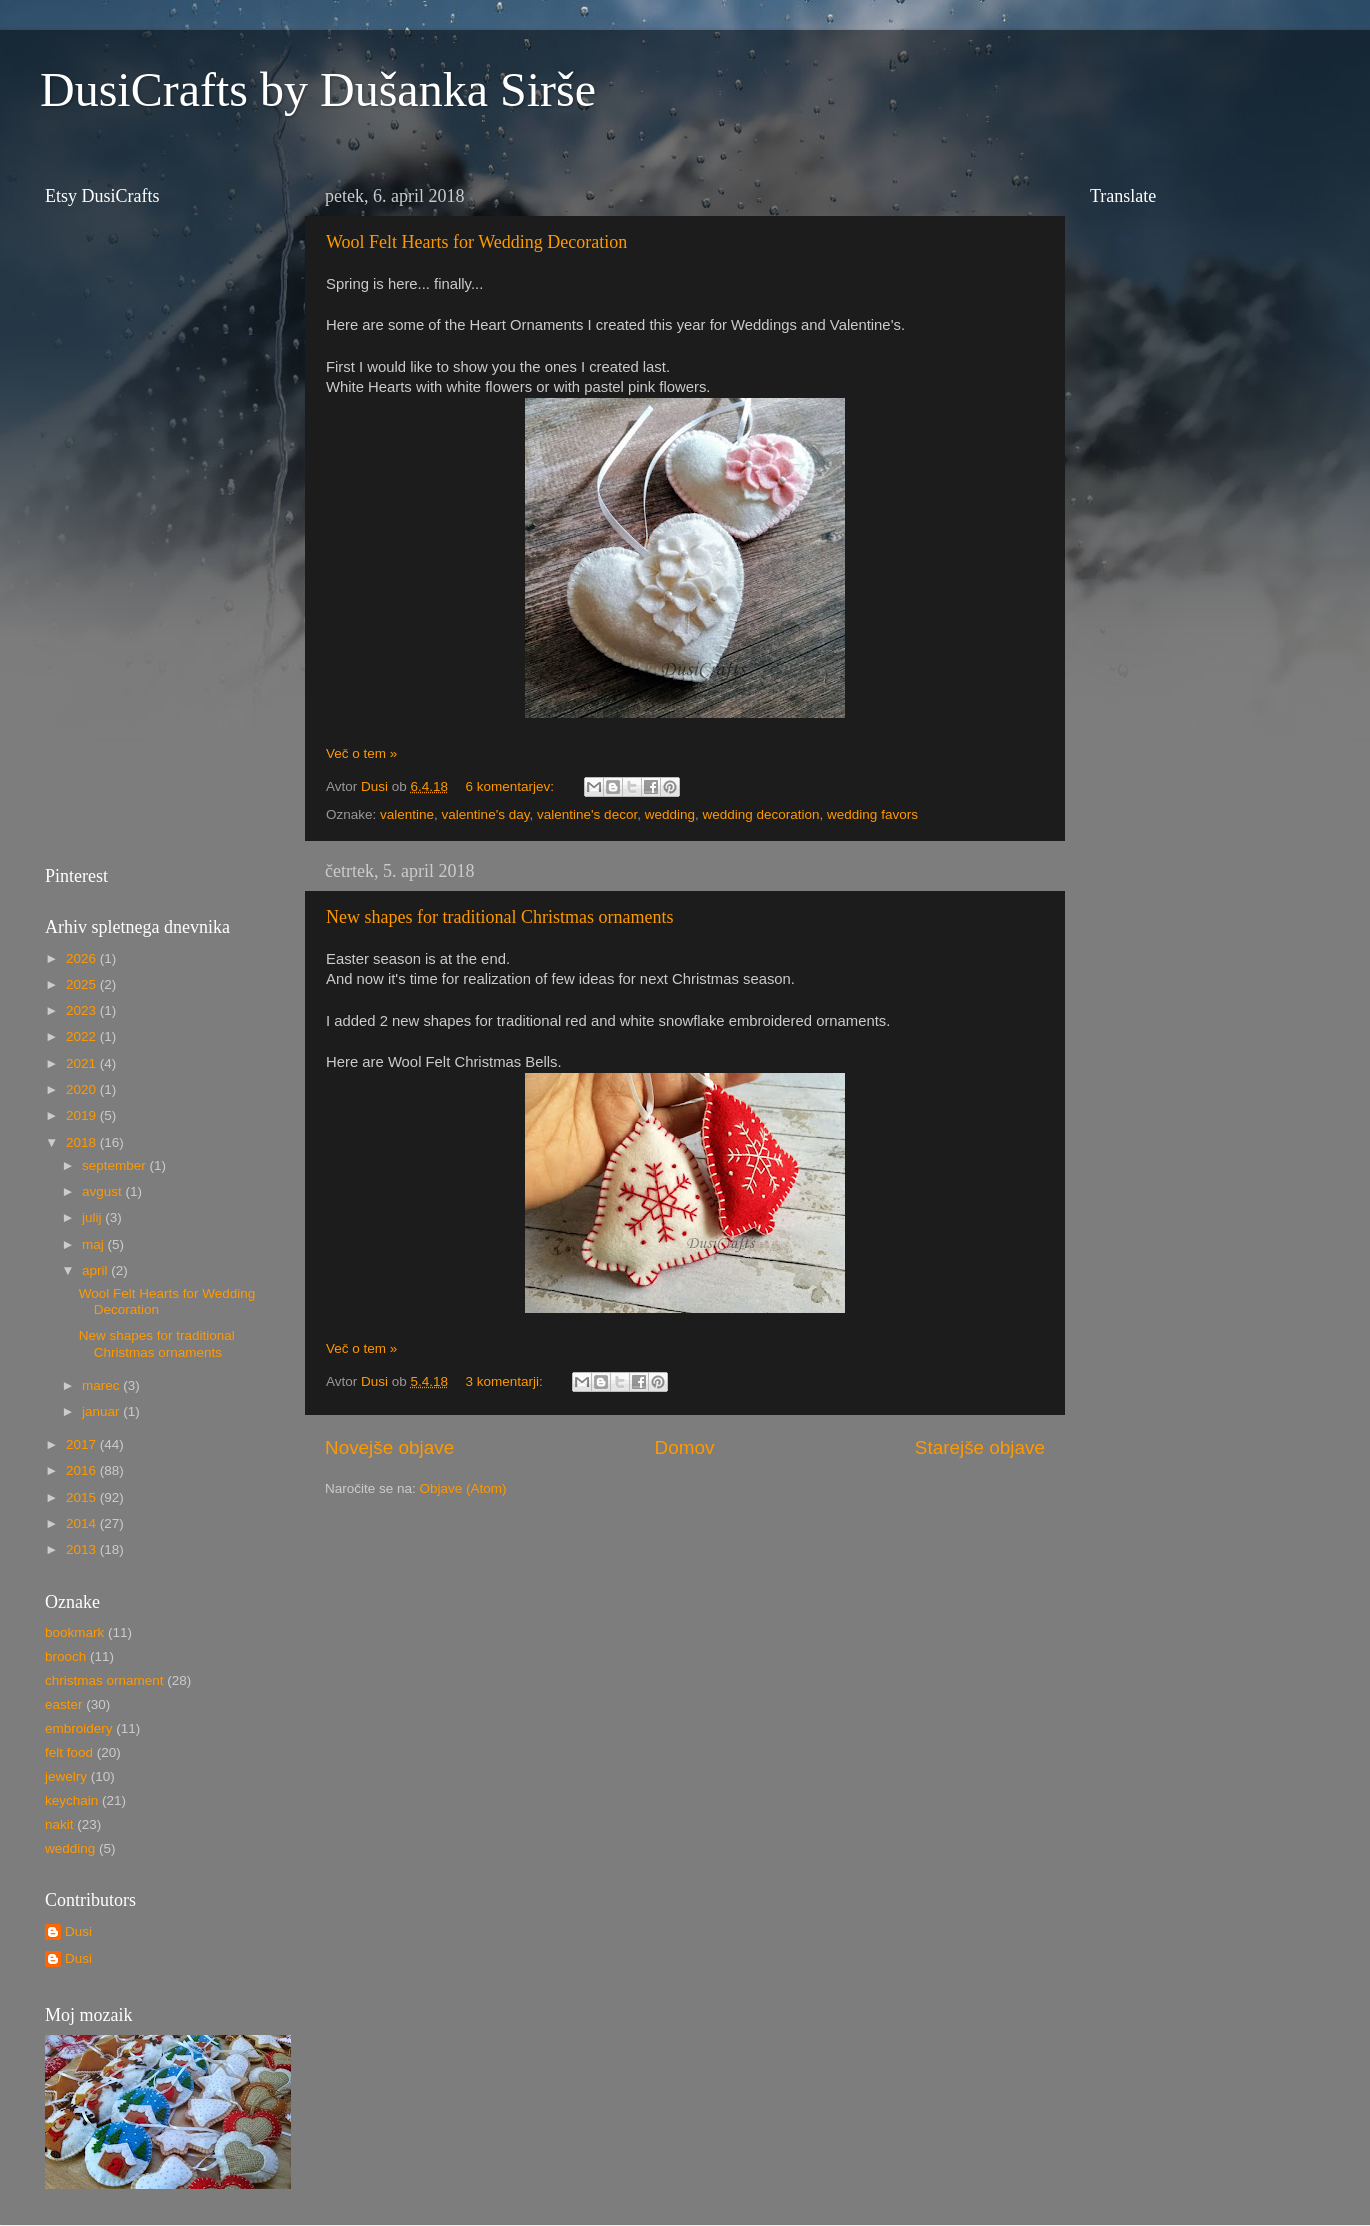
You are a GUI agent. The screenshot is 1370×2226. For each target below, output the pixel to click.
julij (93, 1217)
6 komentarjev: (511, 786)
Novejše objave (389, 1447)
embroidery (79, 1728)
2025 (83, 984)
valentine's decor (587, 814)
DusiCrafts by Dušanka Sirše (318, 89)
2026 (83, 958)
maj (95, 1244)
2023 (83, 1010)
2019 (83, 1115)
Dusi (78, 1931)
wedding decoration (760, 814)
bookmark (74, 1632)
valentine (407, 814)
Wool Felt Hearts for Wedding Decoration (476, 242)
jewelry (66, 1776)
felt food (69, 1752)
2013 (83, 1549)
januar (102, 1411)
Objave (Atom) (463, 1488)
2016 (83, 1470)
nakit (59, 1824)
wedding (670, 814)
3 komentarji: (505, 1381)
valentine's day (486, 814)
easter (64, 1704)
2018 (83, 1142)
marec (102, 1385)
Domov (685, 1447)
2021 (83, 1063)
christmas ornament (104, 1680)
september (116, 1165)
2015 (83, 1497)
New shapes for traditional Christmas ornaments (499, 917)
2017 (83, 1444)
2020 (83, 1089)
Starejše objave (980, 1447)
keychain (71, 1800)
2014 (83, 1523)
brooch (65, 1656)
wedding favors (872, 814)
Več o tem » (361, 753)
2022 (83, 1036)
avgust (104, 1191)
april (96, 1270)
